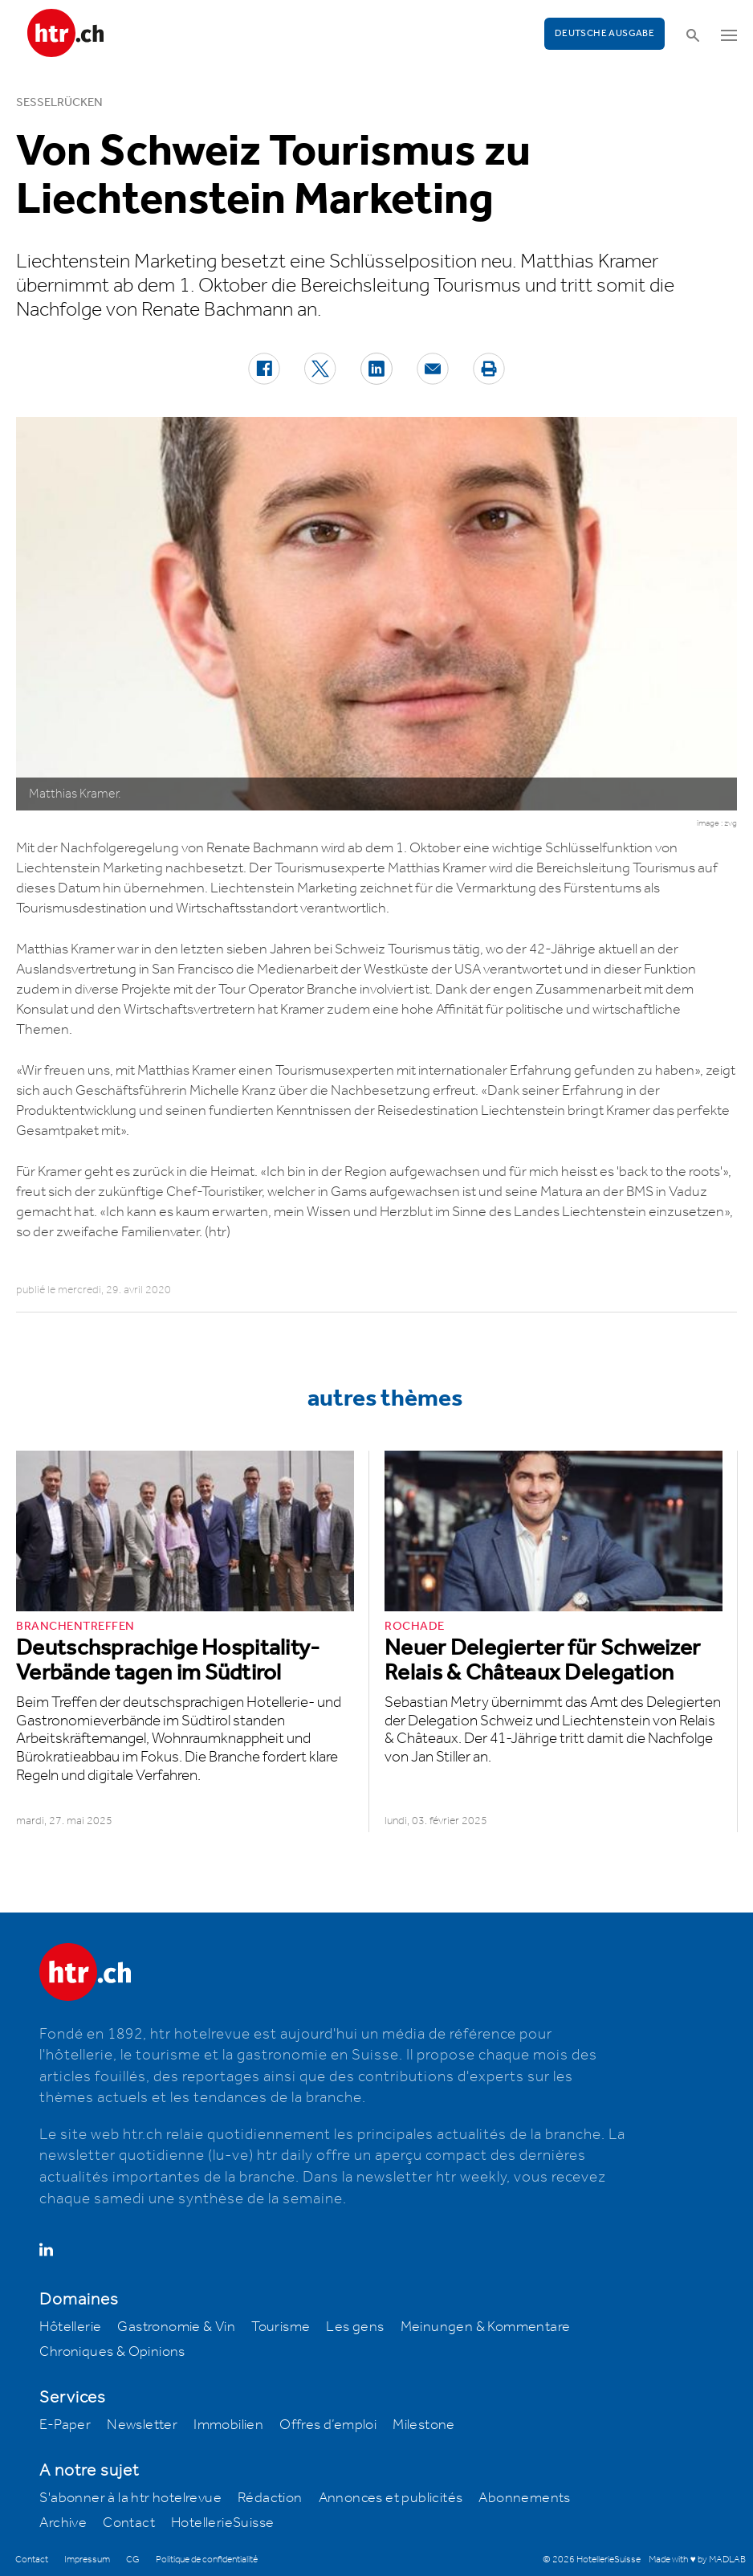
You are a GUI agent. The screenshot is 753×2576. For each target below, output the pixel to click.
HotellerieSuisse (222, 2523)
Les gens (355, 2327)
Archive (63, 2523)
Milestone (424, 2425)
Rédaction (270, 2498)
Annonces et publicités (391, 2498)
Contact (129, 2523)
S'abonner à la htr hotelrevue (130, 2498)
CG (133, 2559)
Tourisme (280, 2327)
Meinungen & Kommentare (486, 2327)
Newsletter (142, 2425)
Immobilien (228, 2425)
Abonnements (524, 2498)
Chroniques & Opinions (112, 2352)
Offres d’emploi (327, 2425)
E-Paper (65, 2425)
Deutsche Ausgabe (604, 33)
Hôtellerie (70, 2327)
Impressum (87, 2559)
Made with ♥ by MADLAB (697, 2559)
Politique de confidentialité (207, 2559)
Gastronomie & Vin (176, 2327)
